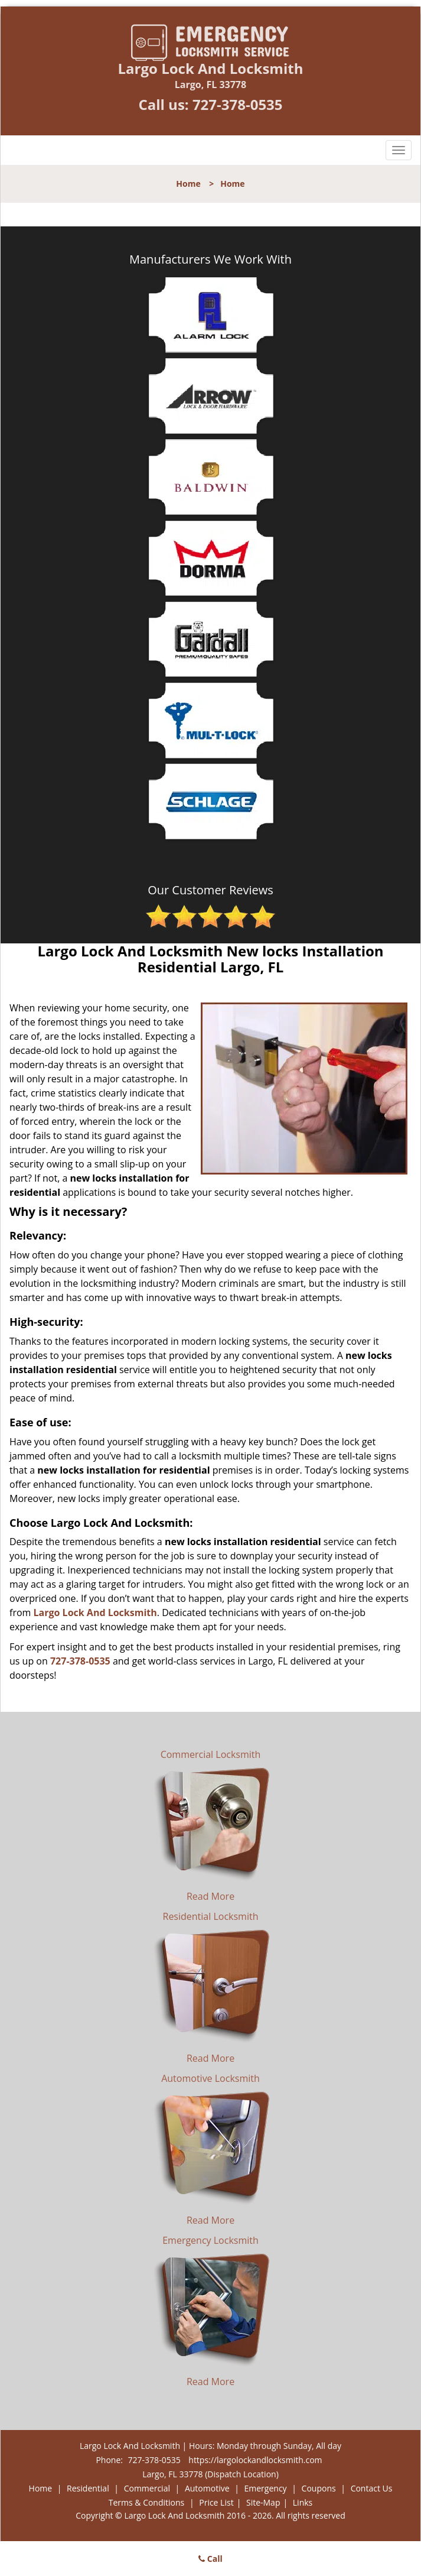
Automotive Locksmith (210, 2078)
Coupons (319, 2488)
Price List (216, 2502)
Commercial (147, 2488)
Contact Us (372, 2488)
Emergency (265, 2488)
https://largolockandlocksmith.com (255, 2459)
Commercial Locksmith (211, 1754)
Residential (88, 2488)
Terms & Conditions (147, 2502)
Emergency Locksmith (210, 2240)
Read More (210, 1896)
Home (188, 183)
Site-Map (263, 2502)
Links (302, 2502)
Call (210, 2558)
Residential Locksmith (211, 1916)
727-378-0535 (237, 104)
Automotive (207, 2488)
